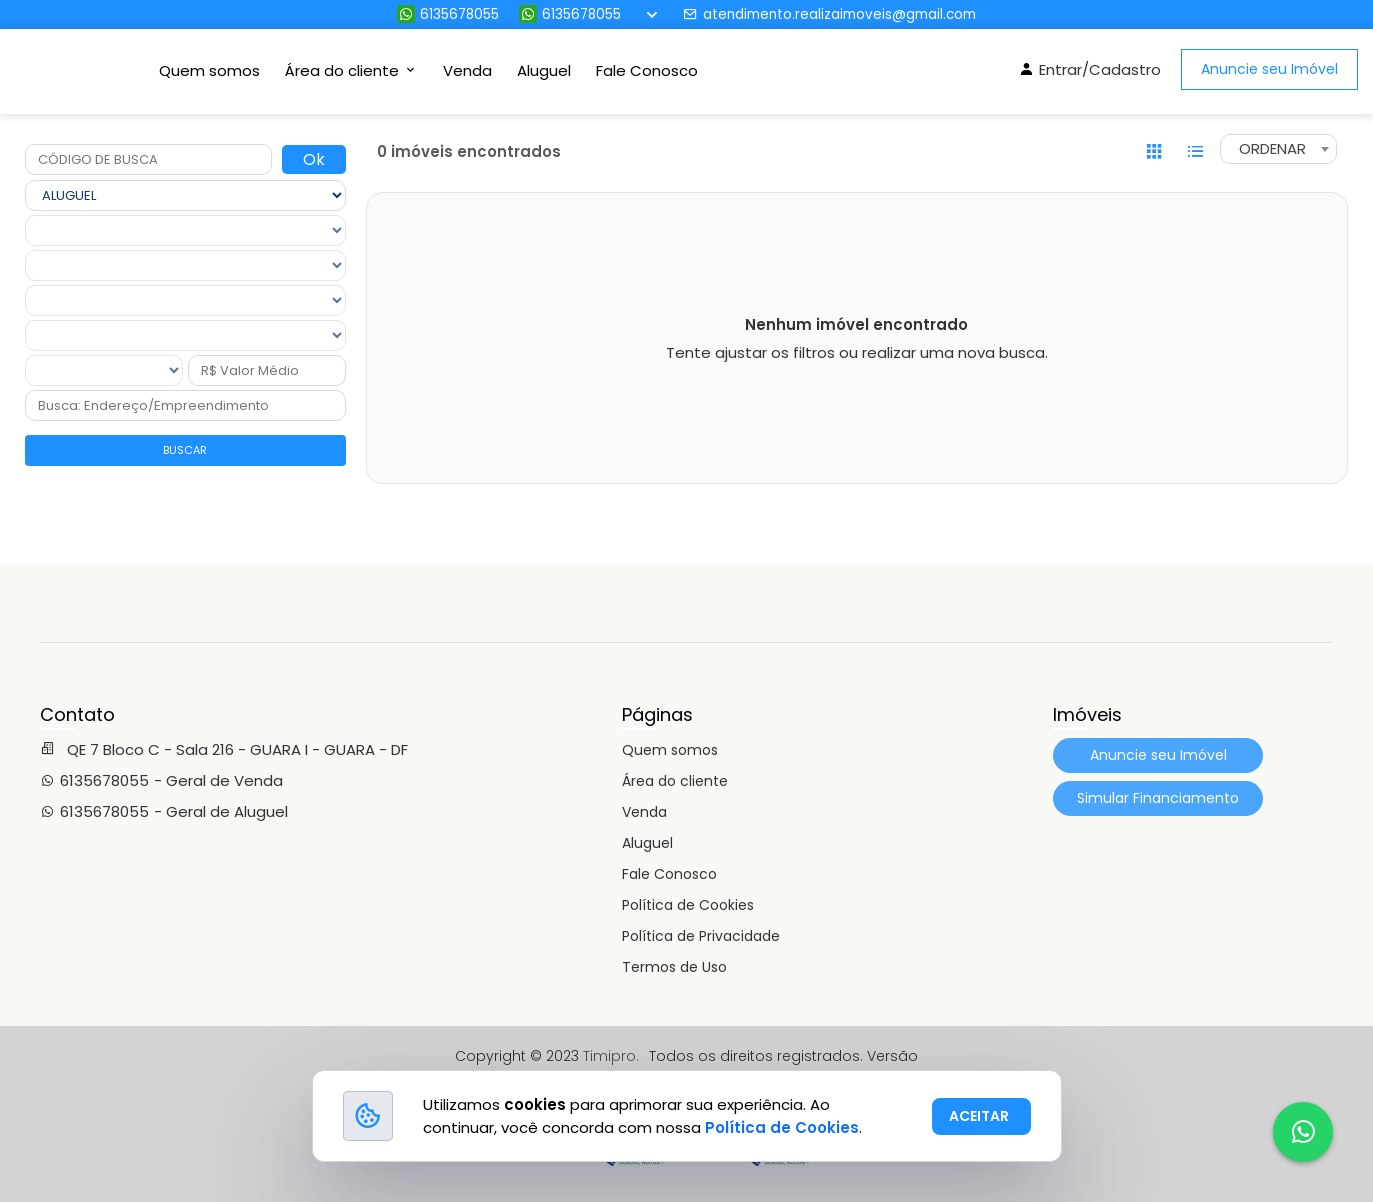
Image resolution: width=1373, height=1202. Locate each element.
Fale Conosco (647, 70)
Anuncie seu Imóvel (1269, 69)
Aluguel (544, 70)
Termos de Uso (674, 967)
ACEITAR (979, 1116)
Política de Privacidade (701, 936)
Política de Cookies (688, 905)
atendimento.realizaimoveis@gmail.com (829, 14)
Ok (314, 159)
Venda (467, 70)
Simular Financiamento (1158, 798)
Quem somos (209, 70)
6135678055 (448, 14)
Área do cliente (675, 781)
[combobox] (1278, 149)
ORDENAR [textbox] (1272, 148)
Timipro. (611, 1056)
